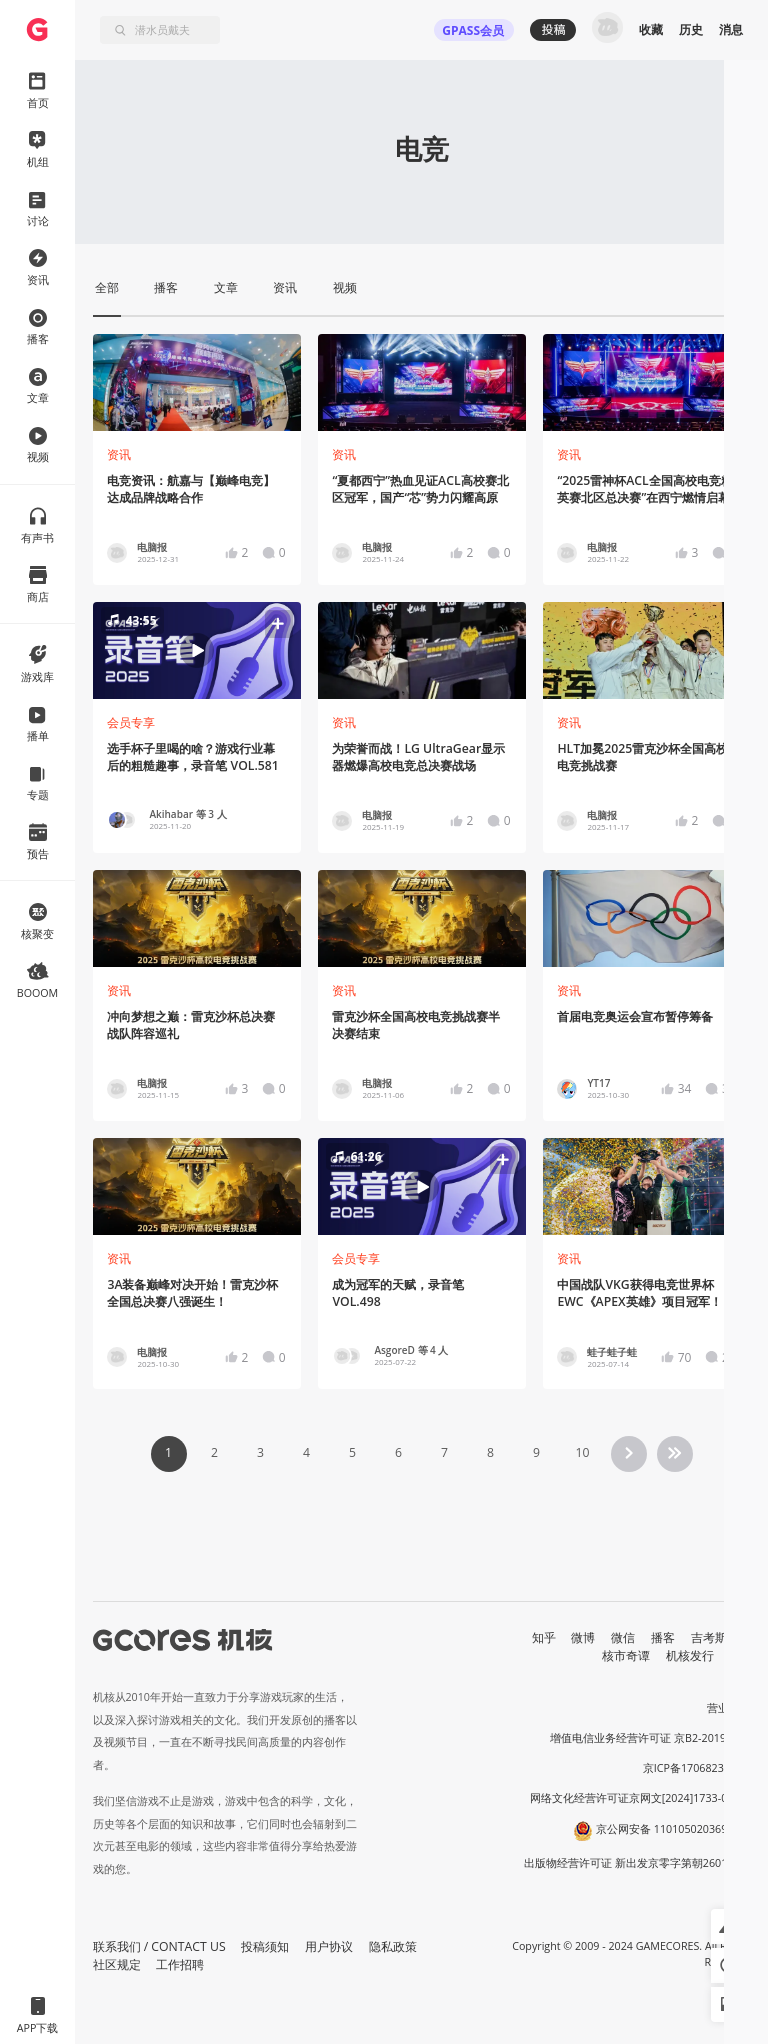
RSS (740, 1655)
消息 (731, 29)
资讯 (119, 454)
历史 (691, 29)
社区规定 (117, 1964)
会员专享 (131, 722)
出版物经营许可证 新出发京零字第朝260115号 (637, 1863)
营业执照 (729, 1708)
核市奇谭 (626, 1655)
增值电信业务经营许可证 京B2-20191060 (650, 1738)
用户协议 (329, 1946)
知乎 (544, 1637)
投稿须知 (265, 1946)
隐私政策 (393, 1946)
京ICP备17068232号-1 (697, 1768)
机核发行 (690, 1655)
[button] (196, 650)
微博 (583, 1637)
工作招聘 (180, 1964)
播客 (663, 1637)
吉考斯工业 (721, 1637)
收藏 (651, 29)
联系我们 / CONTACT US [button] (159, 1946)
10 (582, 1452)
